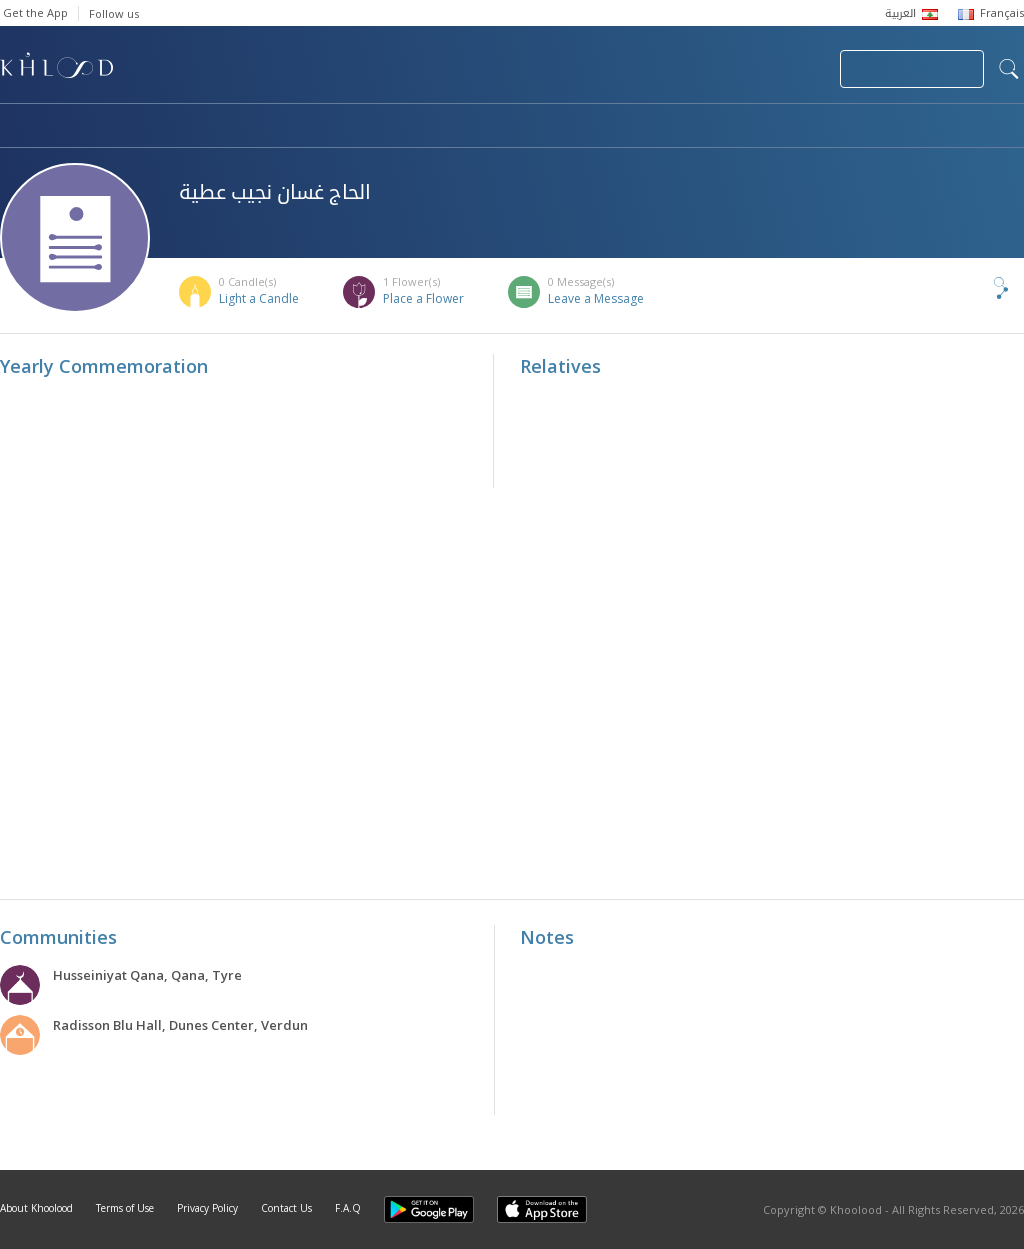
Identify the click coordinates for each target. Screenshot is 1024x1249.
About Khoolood (36, 1208)
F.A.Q (348, 1208)
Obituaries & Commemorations (201, 127)
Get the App (35, 12)
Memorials (550, 127)
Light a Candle (259, 298)
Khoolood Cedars (965, 127)
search (1009, 69)
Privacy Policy (207, 1208)
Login (790, 69)
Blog (827, 127)
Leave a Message (596, 298)
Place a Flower (423, 298)
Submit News (690, 69)
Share (968, 288)
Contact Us (286, 1208)
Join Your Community (912, 69)
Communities (406, 127)
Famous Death (698, 127)
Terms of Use (125, 1208)
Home (18, 127)
